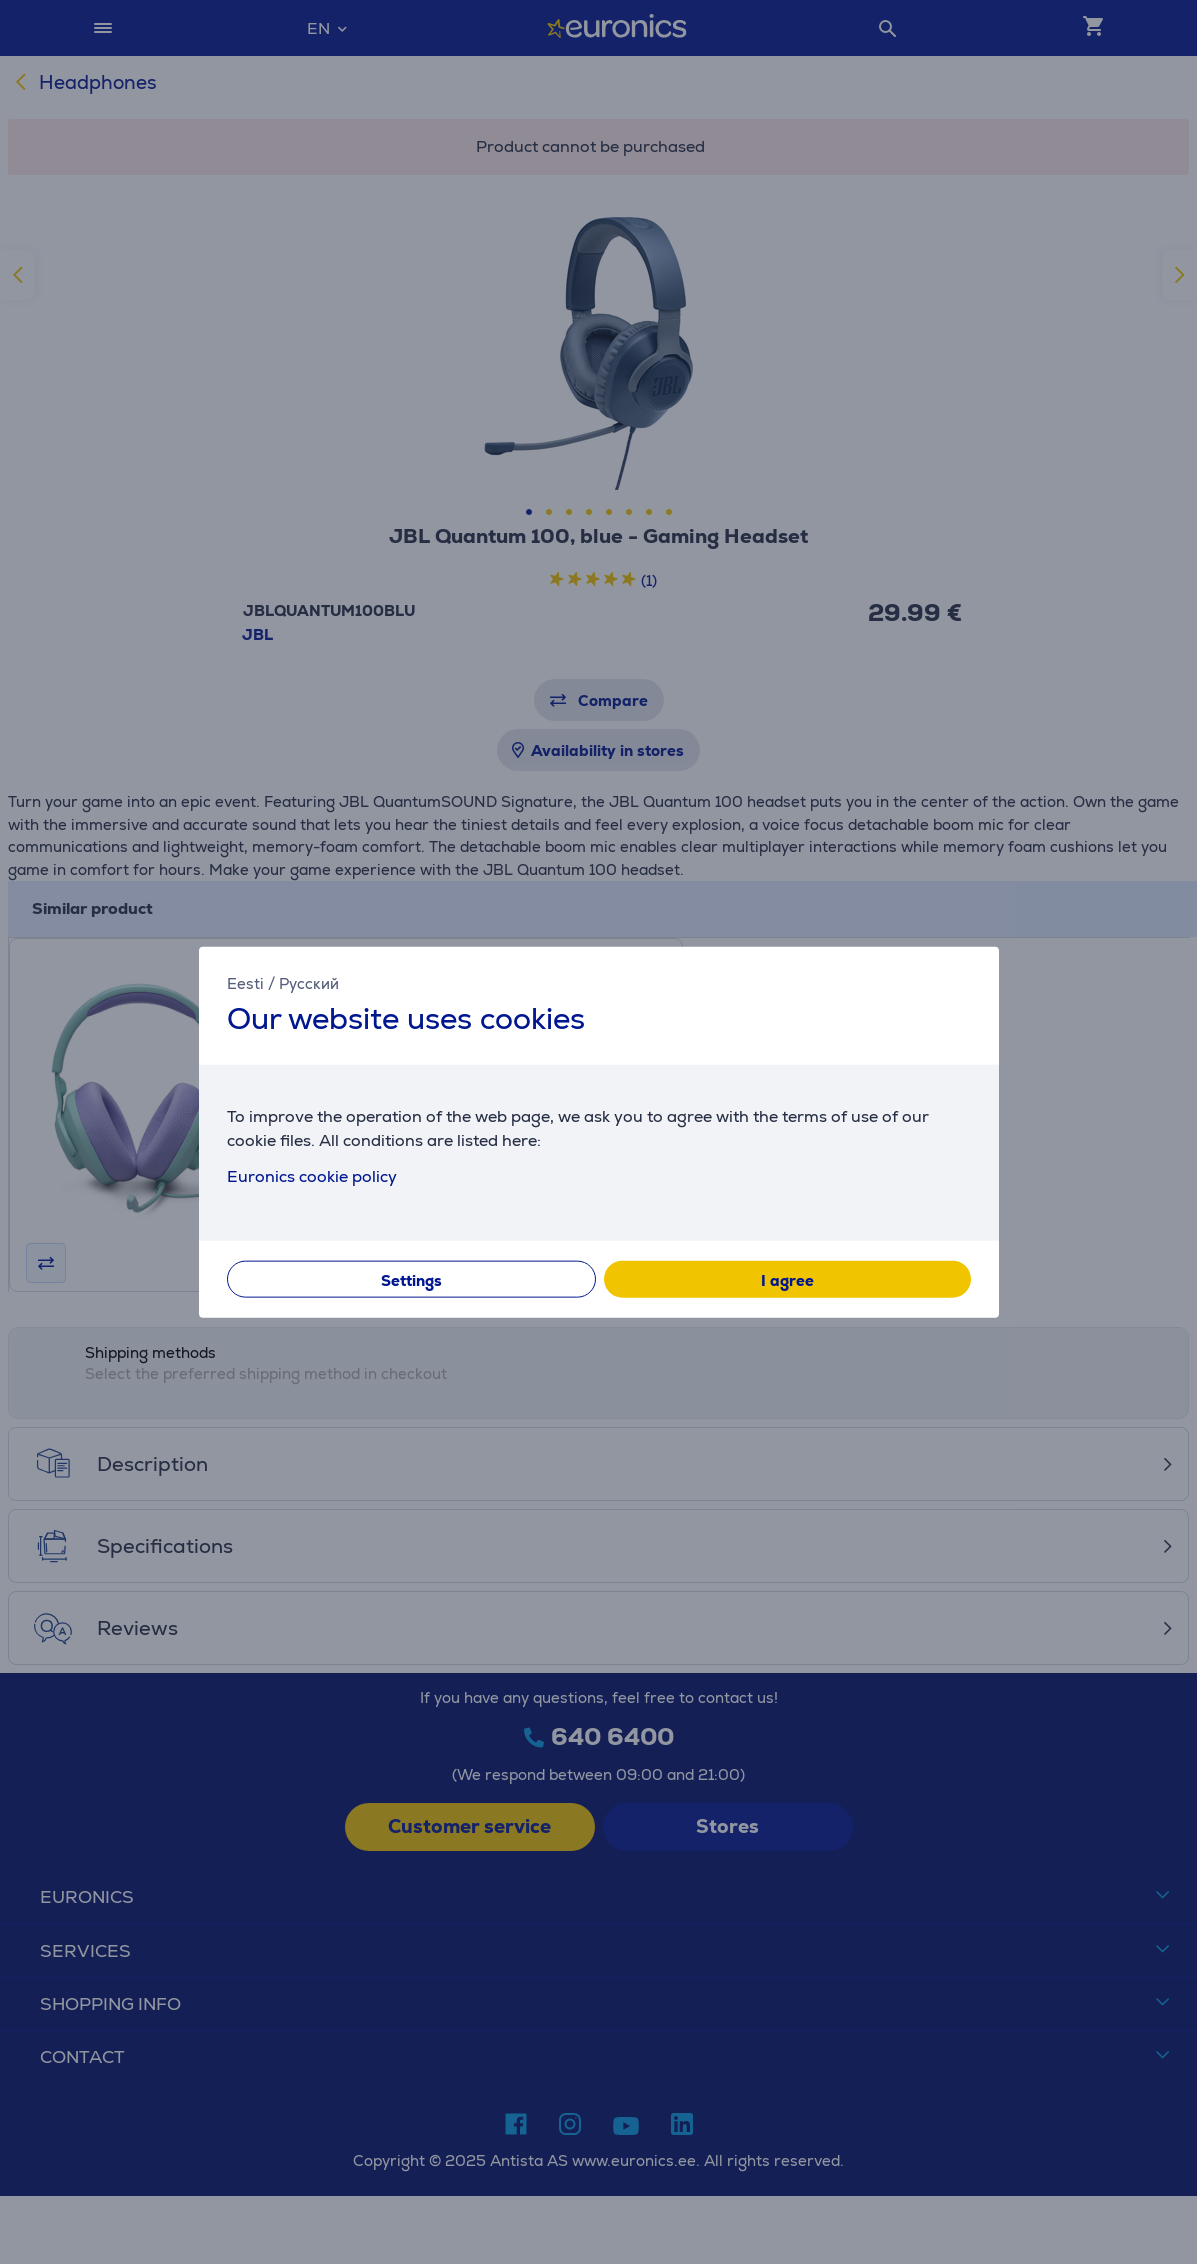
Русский (309, 983)
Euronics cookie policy (312, 1175)
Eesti (245, 983)
